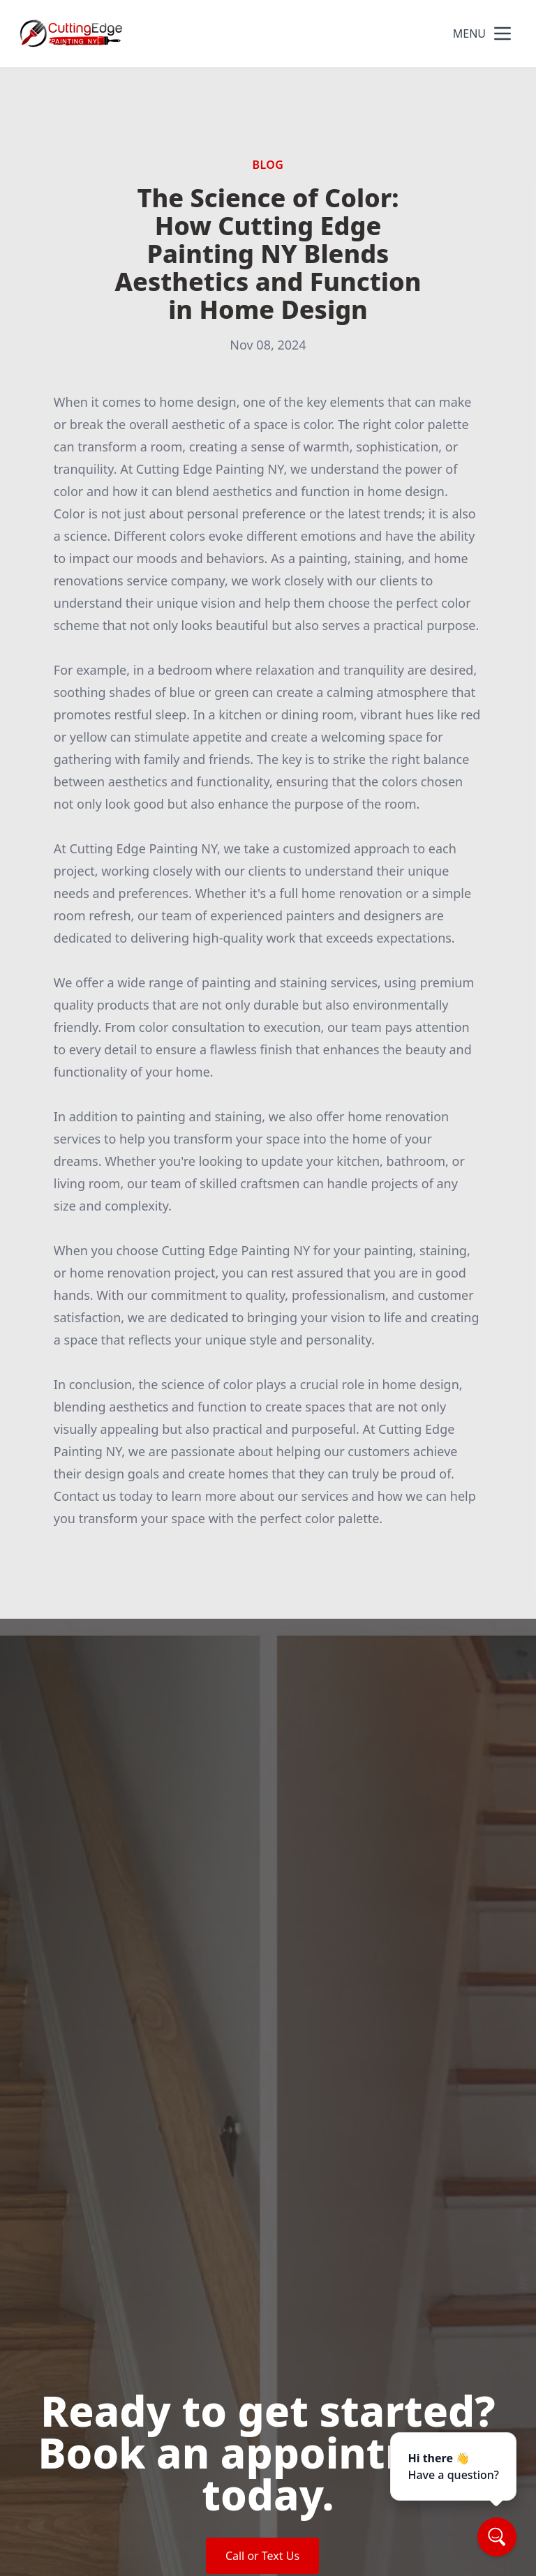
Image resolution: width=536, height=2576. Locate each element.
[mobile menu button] (502, 33)
